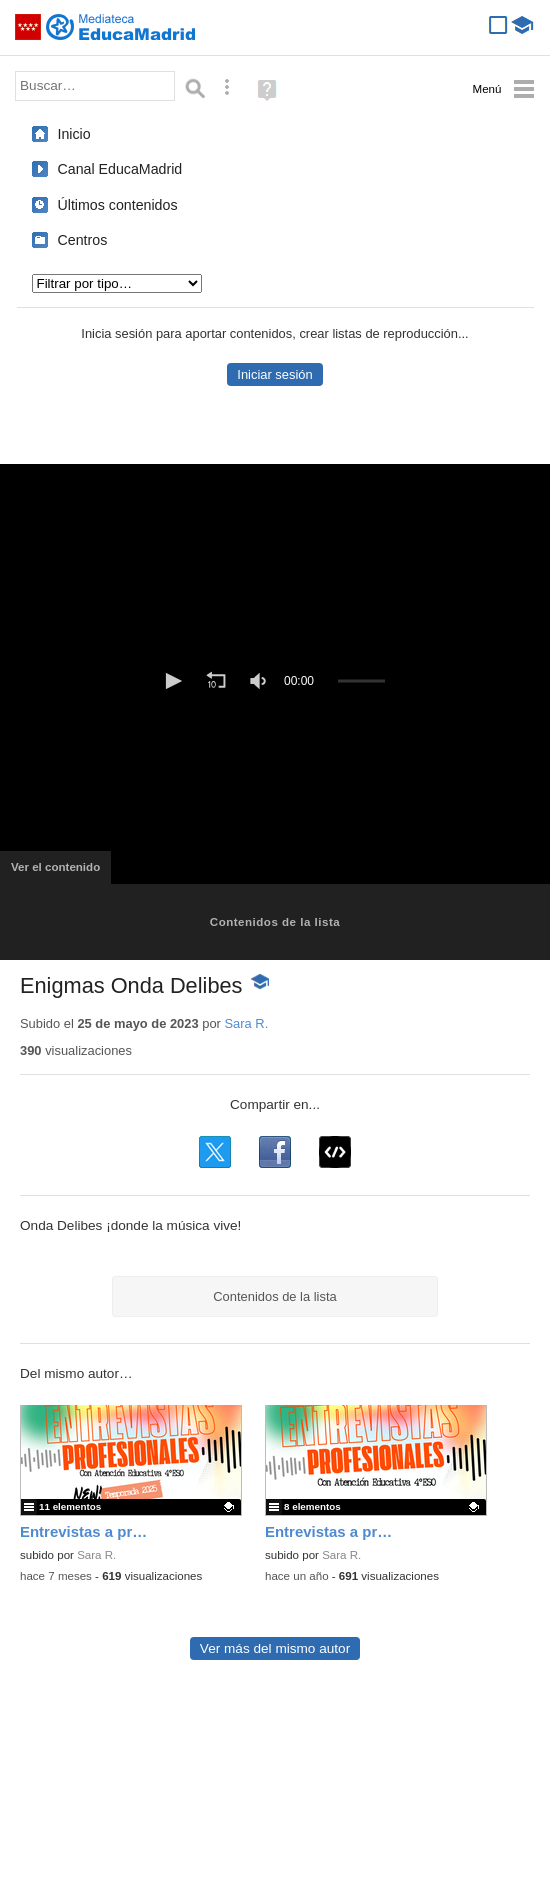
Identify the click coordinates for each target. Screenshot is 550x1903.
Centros (83, 240)
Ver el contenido (61, 873)
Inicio (74, 134)
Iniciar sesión (274, 374)
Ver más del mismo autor (275, 1648)
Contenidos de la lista (275, 922)
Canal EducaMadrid (120, 169)
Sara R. (246, 1023)
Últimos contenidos (118, 205)
